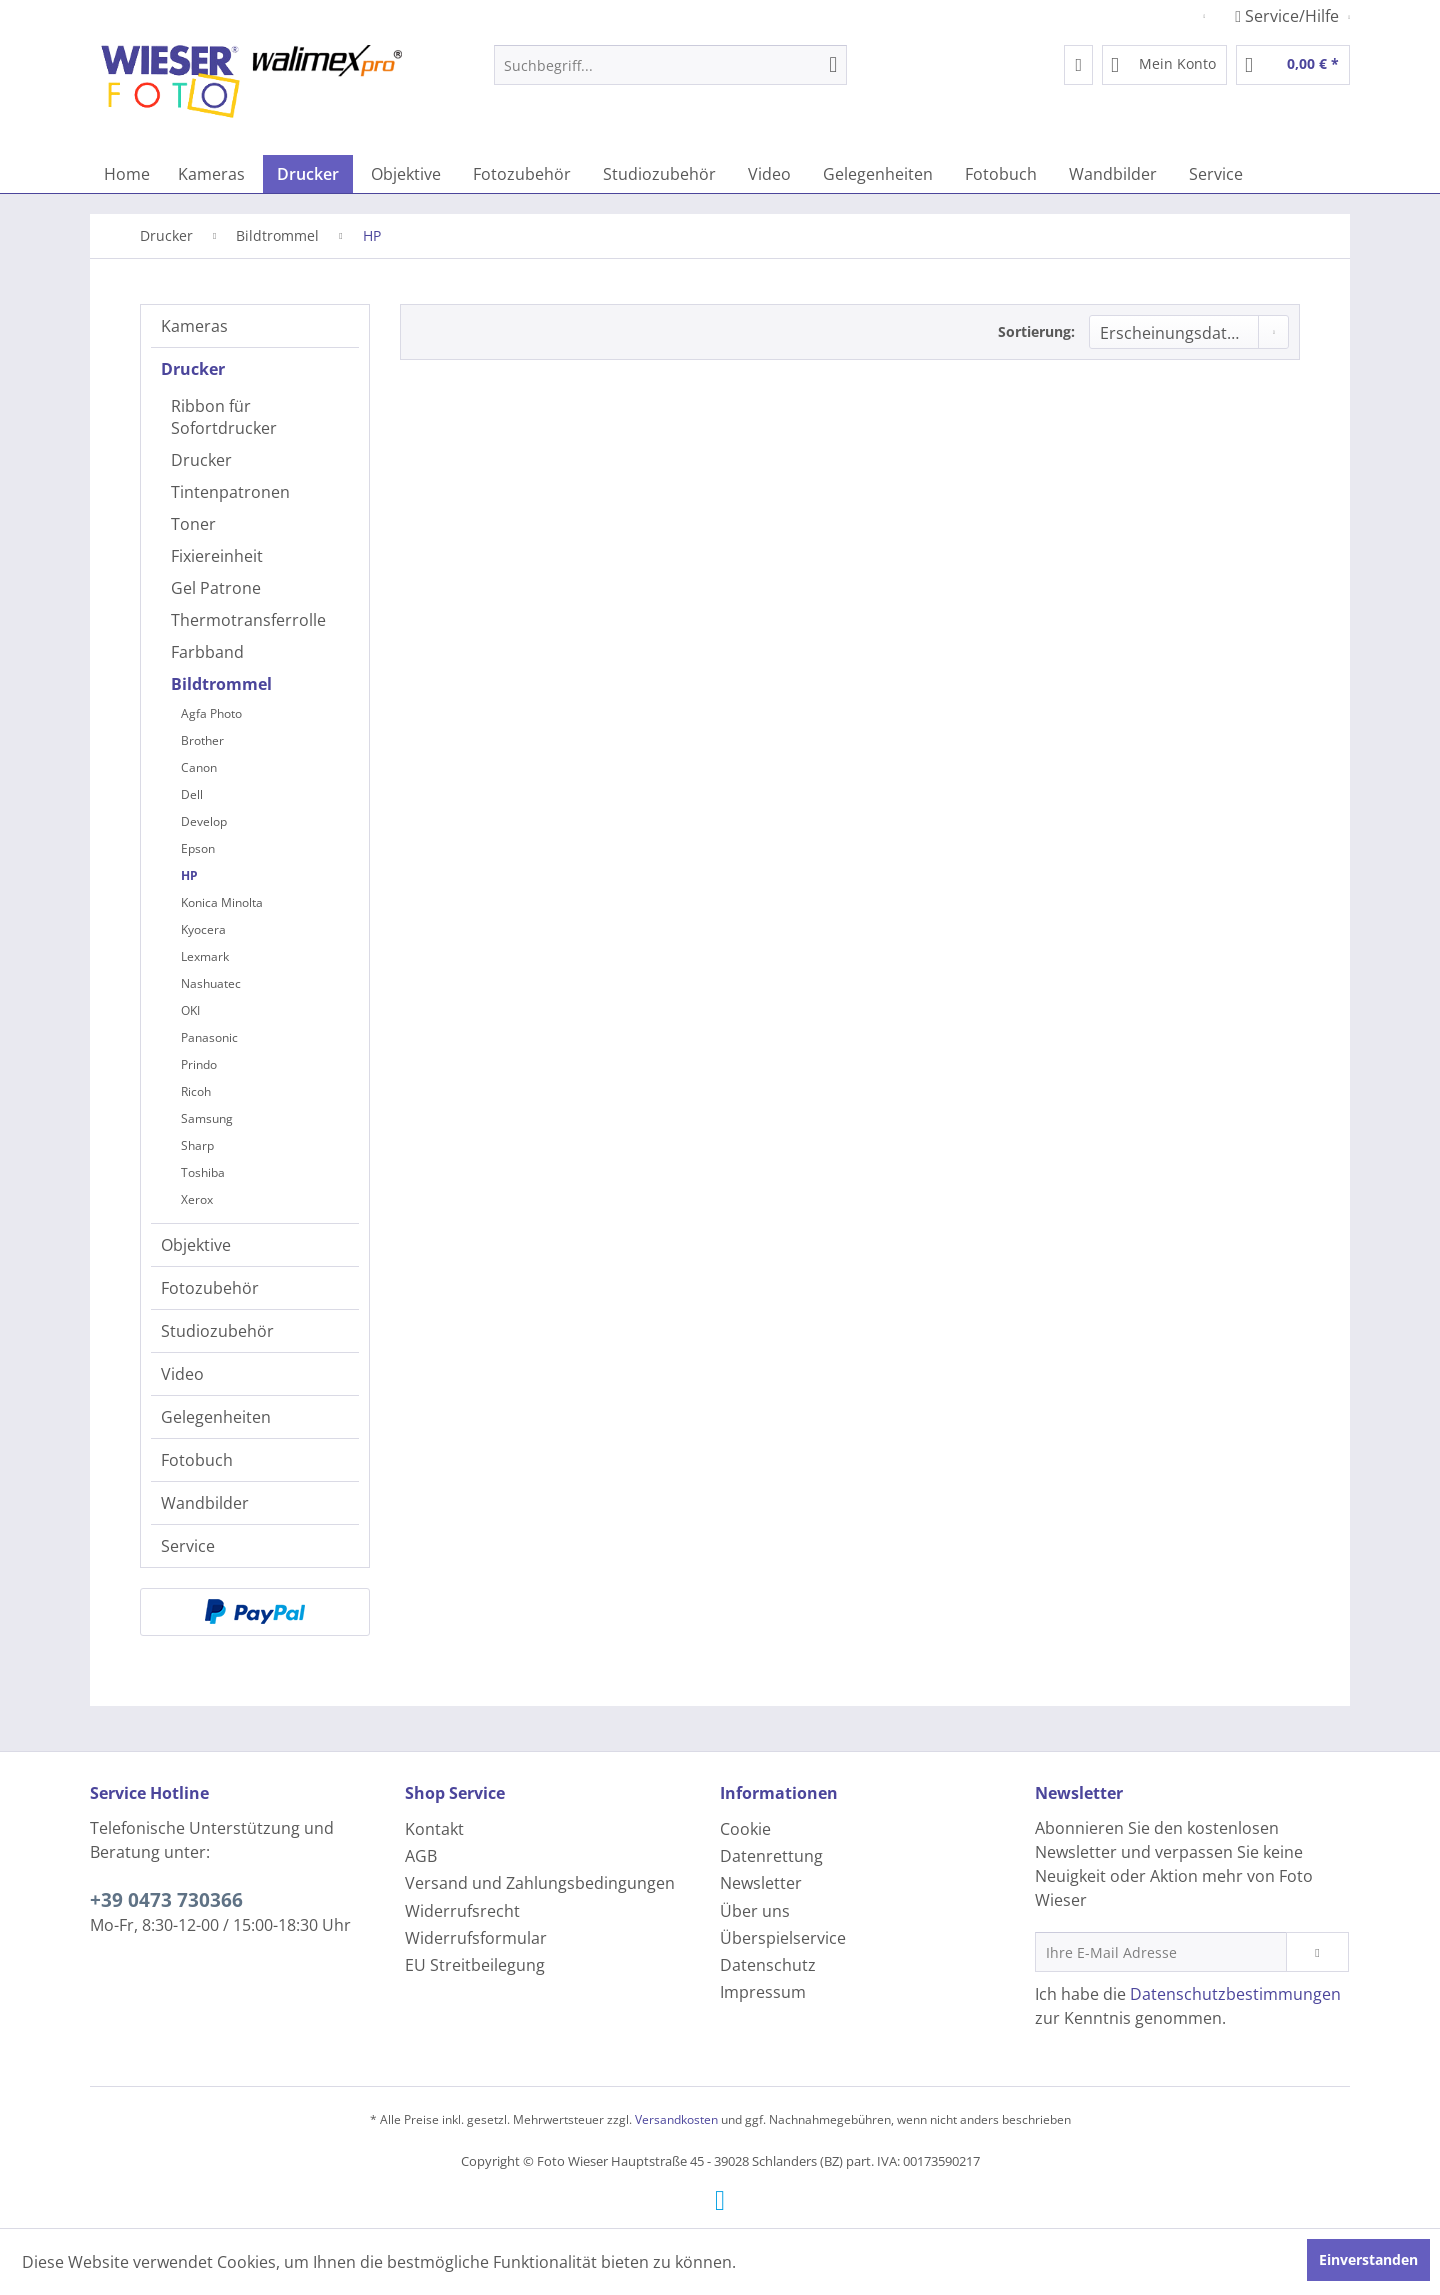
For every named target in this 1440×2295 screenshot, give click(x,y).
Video (182, 1374)
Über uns (755, 1911)
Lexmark (205, 956)
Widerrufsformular (476, 1938)
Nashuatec (211, 983)
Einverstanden (1368, 2259)
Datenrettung (771, 1856)
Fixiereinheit (217, 556)
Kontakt (434, 1829)
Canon (199, 767)
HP (189, 875)
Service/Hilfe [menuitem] (1289, 16)
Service (188, 1546)
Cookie (745, 1829)
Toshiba (203, 1172)
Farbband (207, 652)
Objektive (196, 1245)
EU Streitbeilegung (475, 1965)
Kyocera (203, 929)
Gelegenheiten (216, 1417)
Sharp (197, 1145)
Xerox (197, 1199)
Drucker (193, 369)
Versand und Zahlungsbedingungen (540, 1883)
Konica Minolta (222, 902)
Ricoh (196, 1091)
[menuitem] (670, 65)
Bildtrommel (221, 684)
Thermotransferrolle (248, 620)
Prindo (199, 1064)
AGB (421, 1856)
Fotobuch (197, 1460)
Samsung (207, 1118)
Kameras (194, 326)
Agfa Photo (211, 713)
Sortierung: (1036, 331)
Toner (193, 524)
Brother (202, 740)
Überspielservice (783, 1938)
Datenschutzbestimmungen (1235, 1994)
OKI (190, 1010)
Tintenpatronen (230, 492)
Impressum (763, 1992)
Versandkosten (676, 2119)
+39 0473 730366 (166, 1900)
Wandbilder (205, 1503)
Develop (204, 821)
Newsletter (761, 1883)
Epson (198, 848)
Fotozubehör (210, 1288)
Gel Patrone (216, 588)
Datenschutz (768, 1965)
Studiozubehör (217, 1331)
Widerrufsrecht (462, 1911)
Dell (192, 794)
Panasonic (209, 1037)
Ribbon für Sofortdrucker (224, 417)
